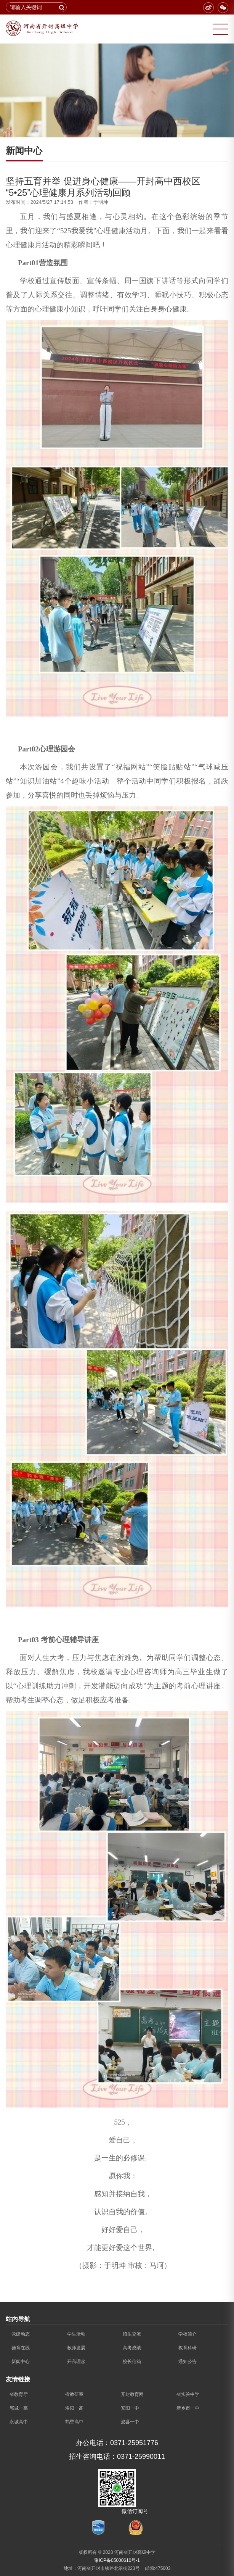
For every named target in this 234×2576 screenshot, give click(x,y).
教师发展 (76, 2347)
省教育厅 (19, 2394)
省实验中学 (187, 2394)
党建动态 (20, 2334)
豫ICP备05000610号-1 (117, 2560)
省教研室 (74, 2394)
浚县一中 (130, 2421)
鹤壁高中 (74, 2421)
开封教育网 (132, 2394)
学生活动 (76, 2334)
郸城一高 (19, 2408)
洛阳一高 (74, 2408)
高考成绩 (132, 2347)
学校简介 (187, 2334)
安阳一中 (130, 2408)
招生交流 (132, 2334)
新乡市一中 (187, 2408)
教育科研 (187, 2347)
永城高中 (19, 2421)
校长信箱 (132, 2361)
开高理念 (76, 2361)
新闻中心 (20, 2361)
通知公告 (187, 2361)
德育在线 (20, 2347)
